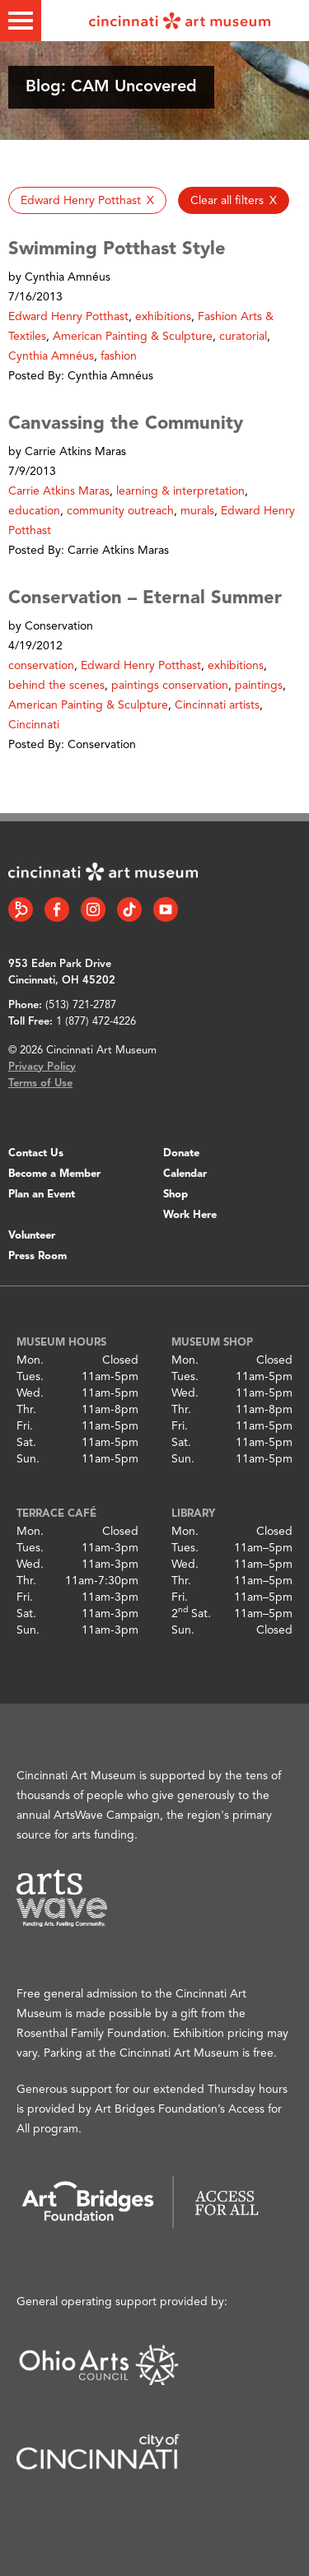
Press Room (37, 1256)
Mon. (30, 1360)
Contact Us (35, 1153)
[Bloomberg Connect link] (20, 909)
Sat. (26, 1442)
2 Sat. (191, 1614)
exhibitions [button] (163, 317)
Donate (181, 1153)
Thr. (26, 1410)
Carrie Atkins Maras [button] (59, 491)
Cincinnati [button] (33, 725)
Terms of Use (40, 1083)
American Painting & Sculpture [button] (133, 336)
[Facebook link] (56, 909)
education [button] (34, 511)
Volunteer (31, 1235)
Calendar (185, 1174)
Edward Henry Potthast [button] (68, 317)
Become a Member (54, 1174)
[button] (87, 200)
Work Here (190, 1215)
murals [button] (197, 511)
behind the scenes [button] (56, 685)
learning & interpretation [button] (180, 491)
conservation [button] (41, 666)
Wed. (30, 1393)
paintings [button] (259, 685)
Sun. (28, 1459)
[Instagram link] (93, 909)
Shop (175, 1194)
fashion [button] (119, 356)
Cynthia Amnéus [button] (51, 356)
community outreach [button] (120, 511)
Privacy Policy (42, 1067)
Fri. (24, 1426)
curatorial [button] (243, 336)
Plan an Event (41, 1194)
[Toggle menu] (20, 20)
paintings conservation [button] (169, 685)
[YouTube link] (165, 909)
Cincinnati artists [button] (217, 705)
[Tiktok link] (129, 909)
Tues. (30, 1377)
